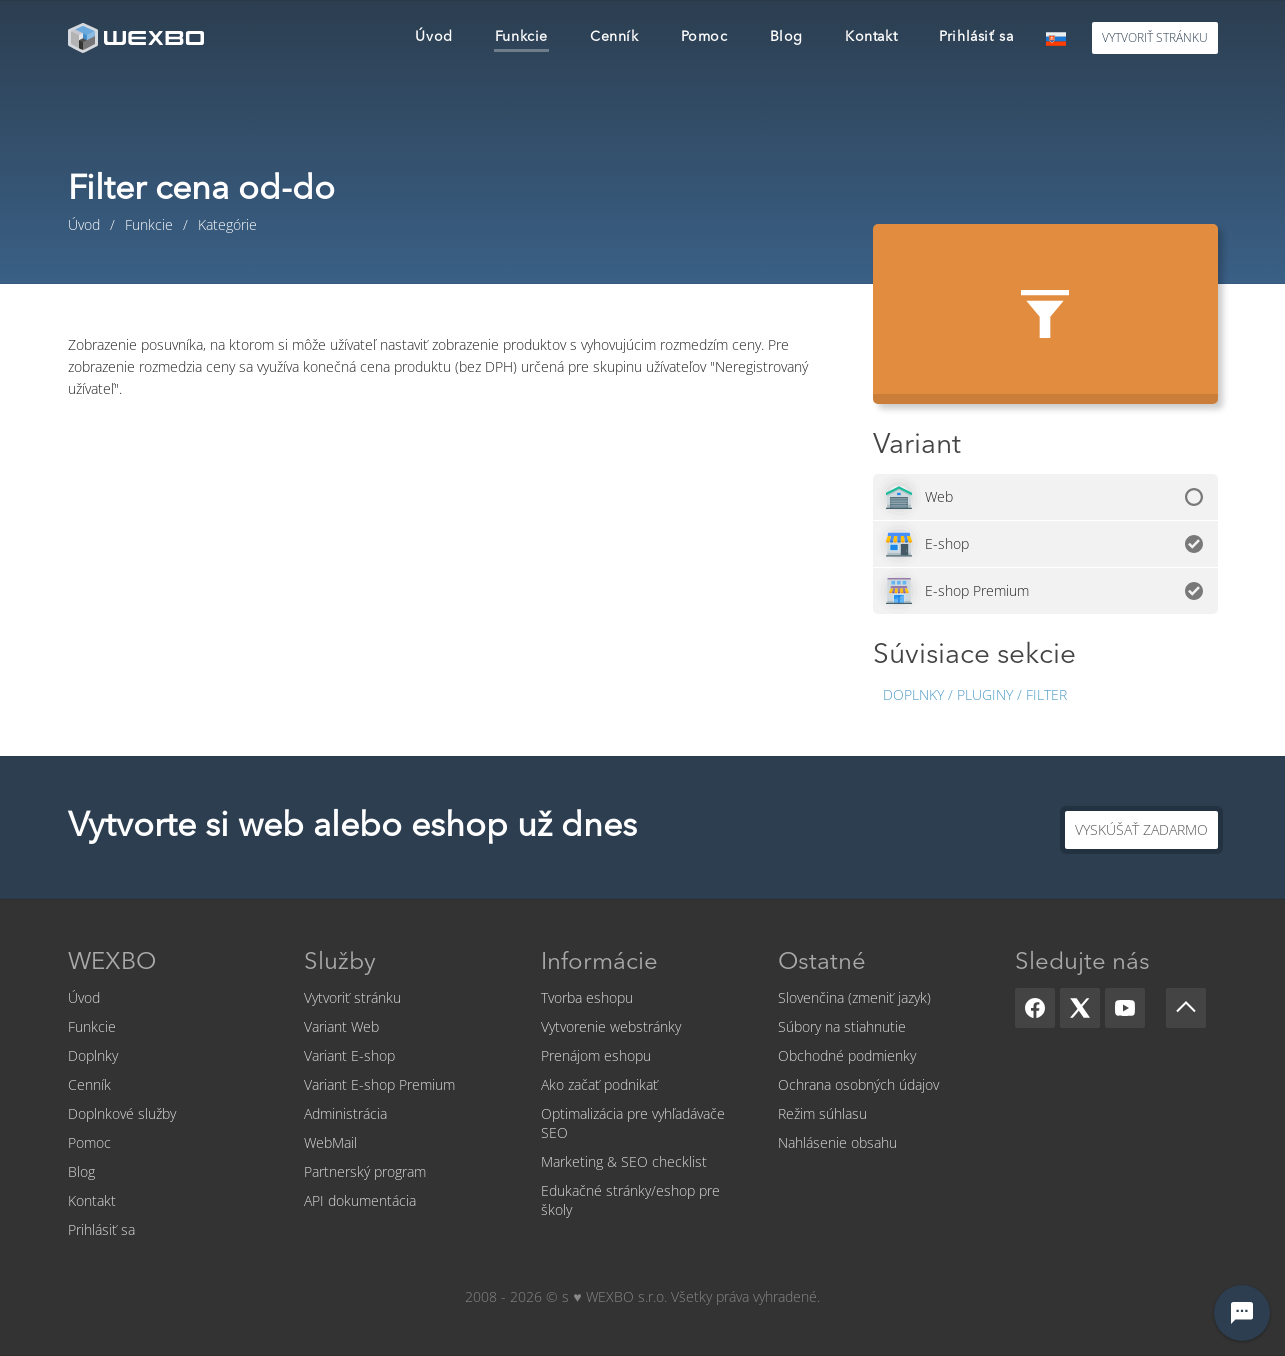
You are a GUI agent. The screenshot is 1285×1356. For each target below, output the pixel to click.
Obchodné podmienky (847, 1055)
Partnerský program (365, 1171)
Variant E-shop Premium (379, 1084)
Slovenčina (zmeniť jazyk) (854, 997)
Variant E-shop (349, 1055)
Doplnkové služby (122, 1113)
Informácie (599, 963)
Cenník (89, 1084)
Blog (81, 1171)
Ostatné (822, 963)
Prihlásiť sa (101, 1229)
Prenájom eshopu (596, 1055)
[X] (1080, 1008)
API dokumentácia (360, 1200)
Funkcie (92, 1026)
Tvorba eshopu (587, 997)
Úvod (84, 997)
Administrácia (345, 1113)
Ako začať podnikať (599, 1084)
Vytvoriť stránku (352, 997)
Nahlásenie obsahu (837, 1142)
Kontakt (92, 1200)
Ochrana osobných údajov (858, 1084)
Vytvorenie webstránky (611, 1026)
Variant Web (341, 1026)
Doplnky (93, 1055)
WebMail (330, 1142)
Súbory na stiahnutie (842, 1026)
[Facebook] (1035, 1008)
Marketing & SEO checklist (624, 1161)
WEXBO (112, 963)
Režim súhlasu (822, 1113)
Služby (340, 963)
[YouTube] (1125, 1008)
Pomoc (89, 1142)
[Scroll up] (1186, 1008)
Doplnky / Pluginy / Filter (975, 694)
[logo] (138, 37)
